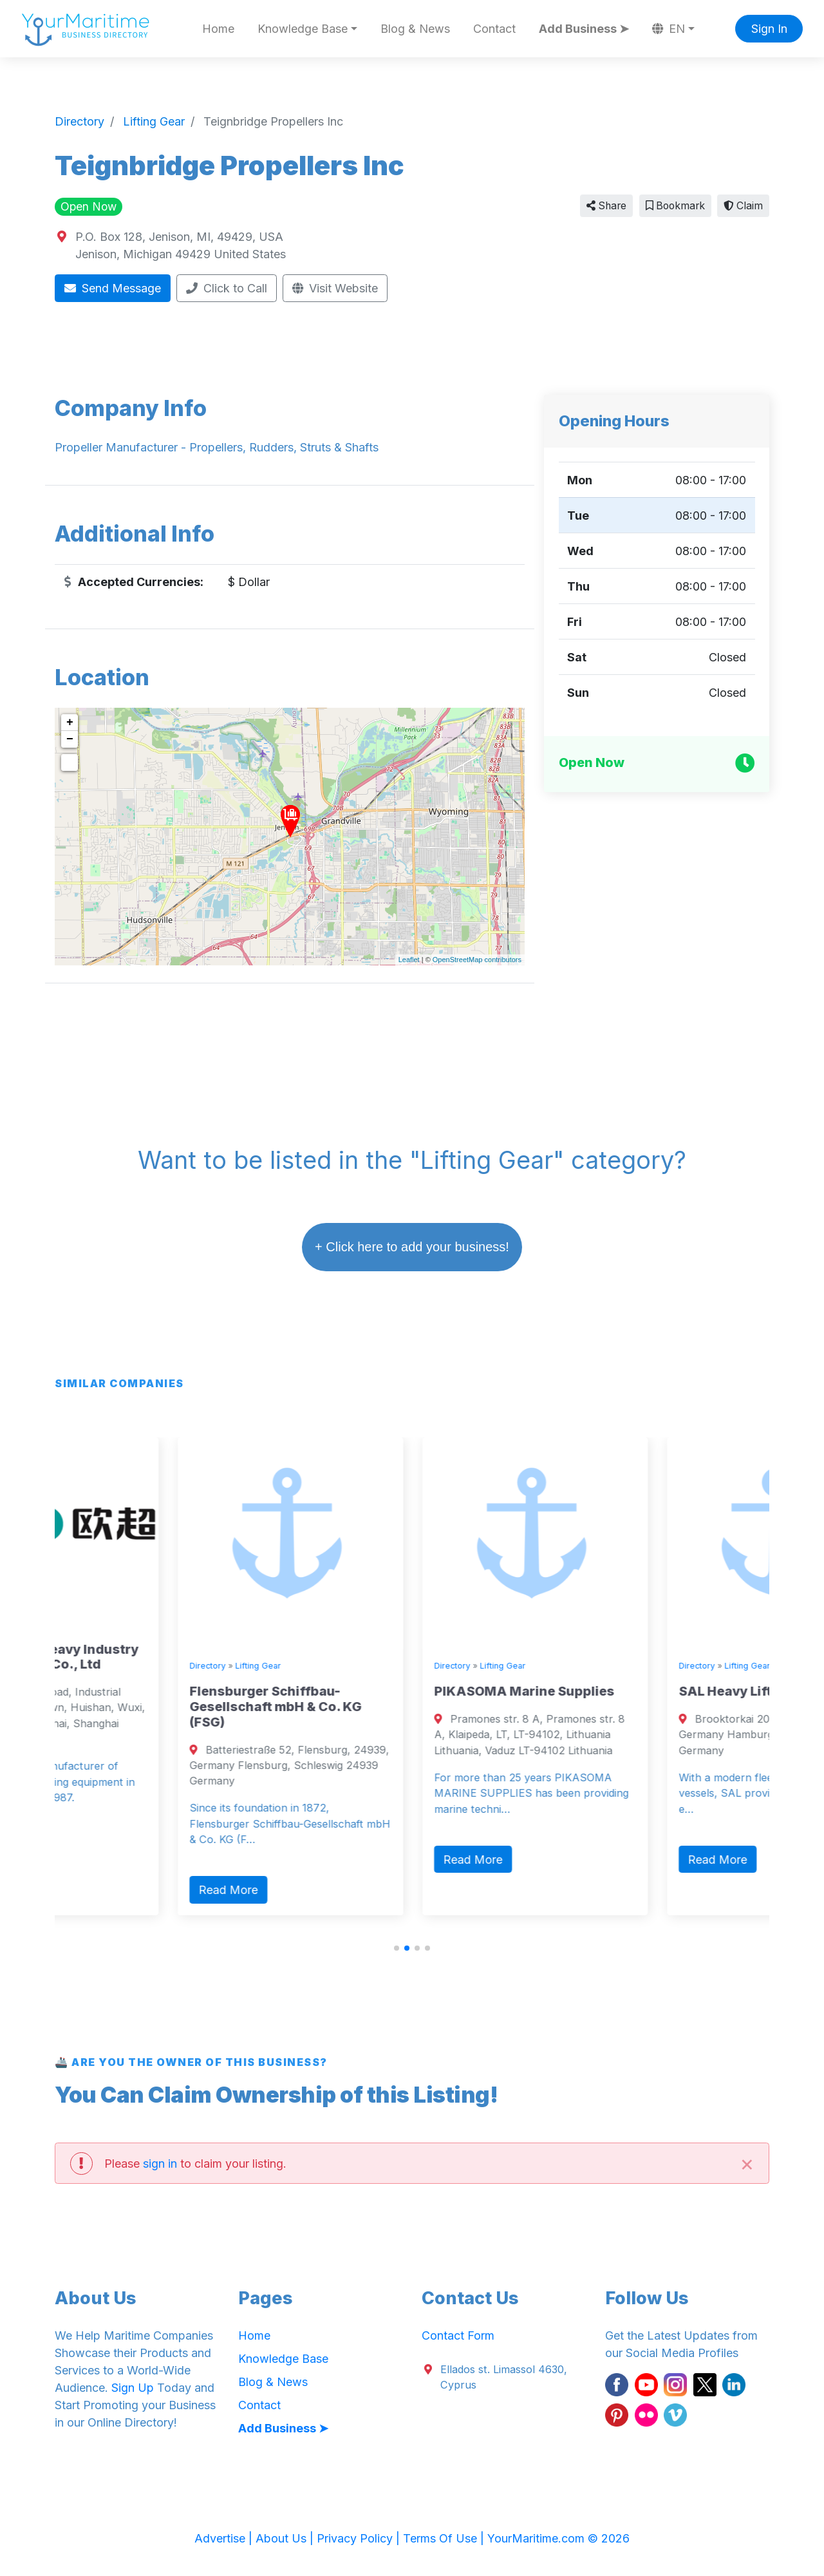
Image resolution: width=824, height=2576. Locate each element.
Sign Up (132, 2387)
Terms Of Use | (445, 2538)
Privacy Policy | (360, 2538)
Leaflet (409, 959)
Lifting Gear (115, 1624)
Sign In (769, 28)
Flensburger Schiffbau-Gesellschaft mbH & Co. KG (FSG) (377, 1706)
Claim (743, 206)
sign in (160, 2163)
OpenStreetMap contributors (477, 959)
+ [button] (69, 722)
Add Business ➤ (584, 28)
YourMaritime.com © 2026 (558, 2538)
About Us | (286, 2538)
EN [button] (669, 28)
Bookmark (675, 206)
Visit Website (335, 288)
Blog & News (415, 28)
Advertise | (225, 2538)
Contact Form (458, 2335)
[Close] (747, 2163)
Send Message (113, 288)
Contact (494, 28)
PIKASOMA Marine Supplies (626, 1691)
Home (218, 28)
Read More (85, 1848)
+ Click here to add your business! (412, 1247)
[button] (396, 1948)
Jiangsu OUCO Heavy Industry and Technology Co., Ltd (143, 1657)
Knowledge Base (283, 2358)
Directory (64, 1624)
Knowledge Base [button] (303, 28)
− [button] (69, 739)
